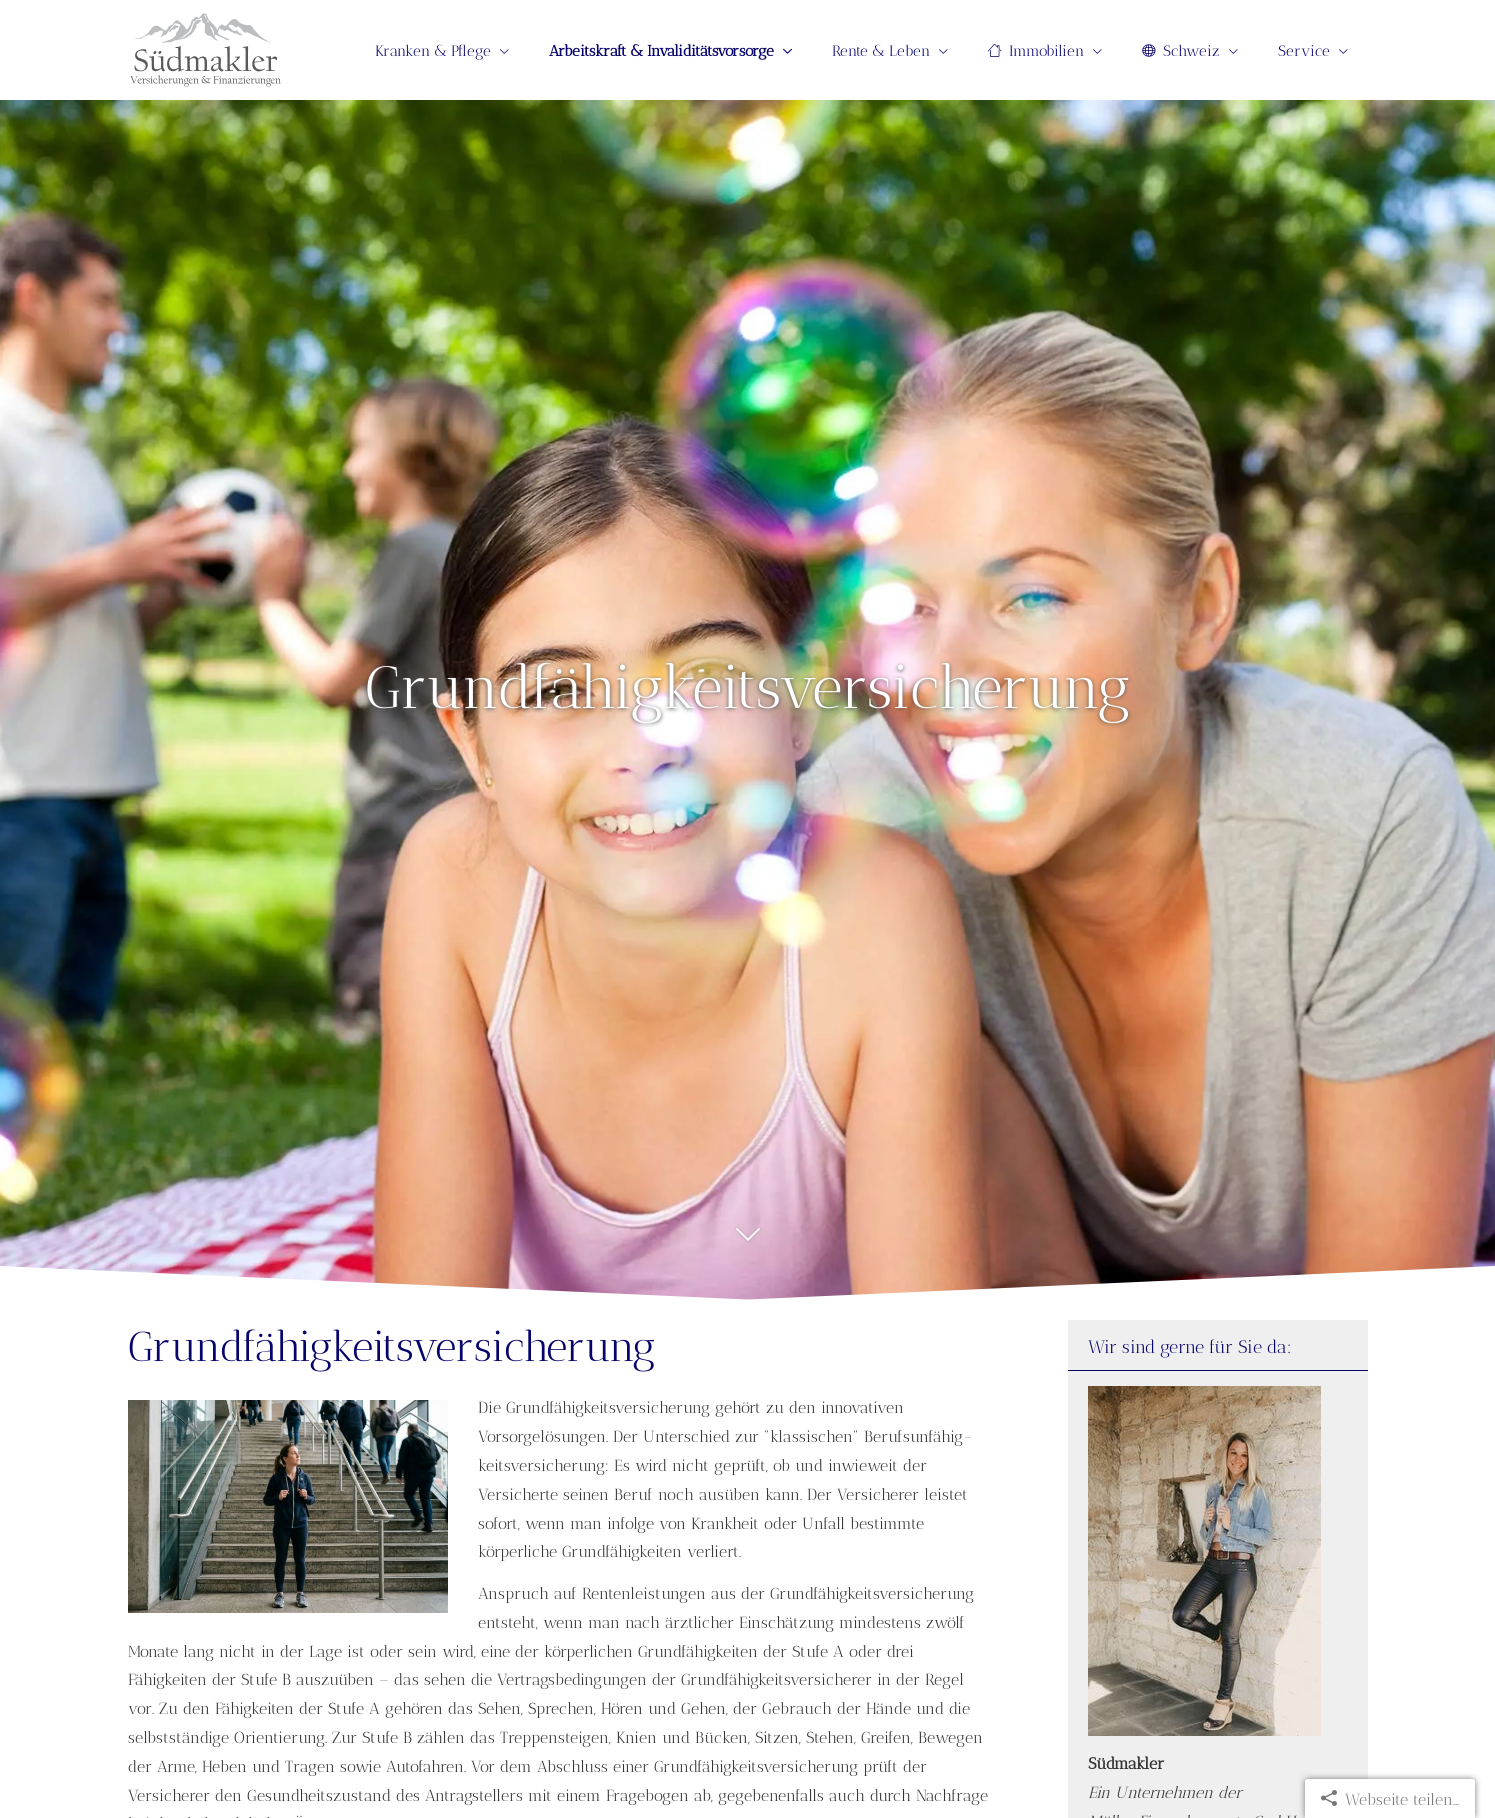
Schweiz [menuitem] (1181, 51)
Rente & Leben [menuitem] (881, 51)
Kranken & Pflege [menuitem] (433, 51)
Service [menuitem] (1304, 51)
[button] (747, 1245)
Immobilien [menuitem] (1036, 51)
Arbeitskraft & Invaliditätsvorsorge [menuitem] (661, 51)
